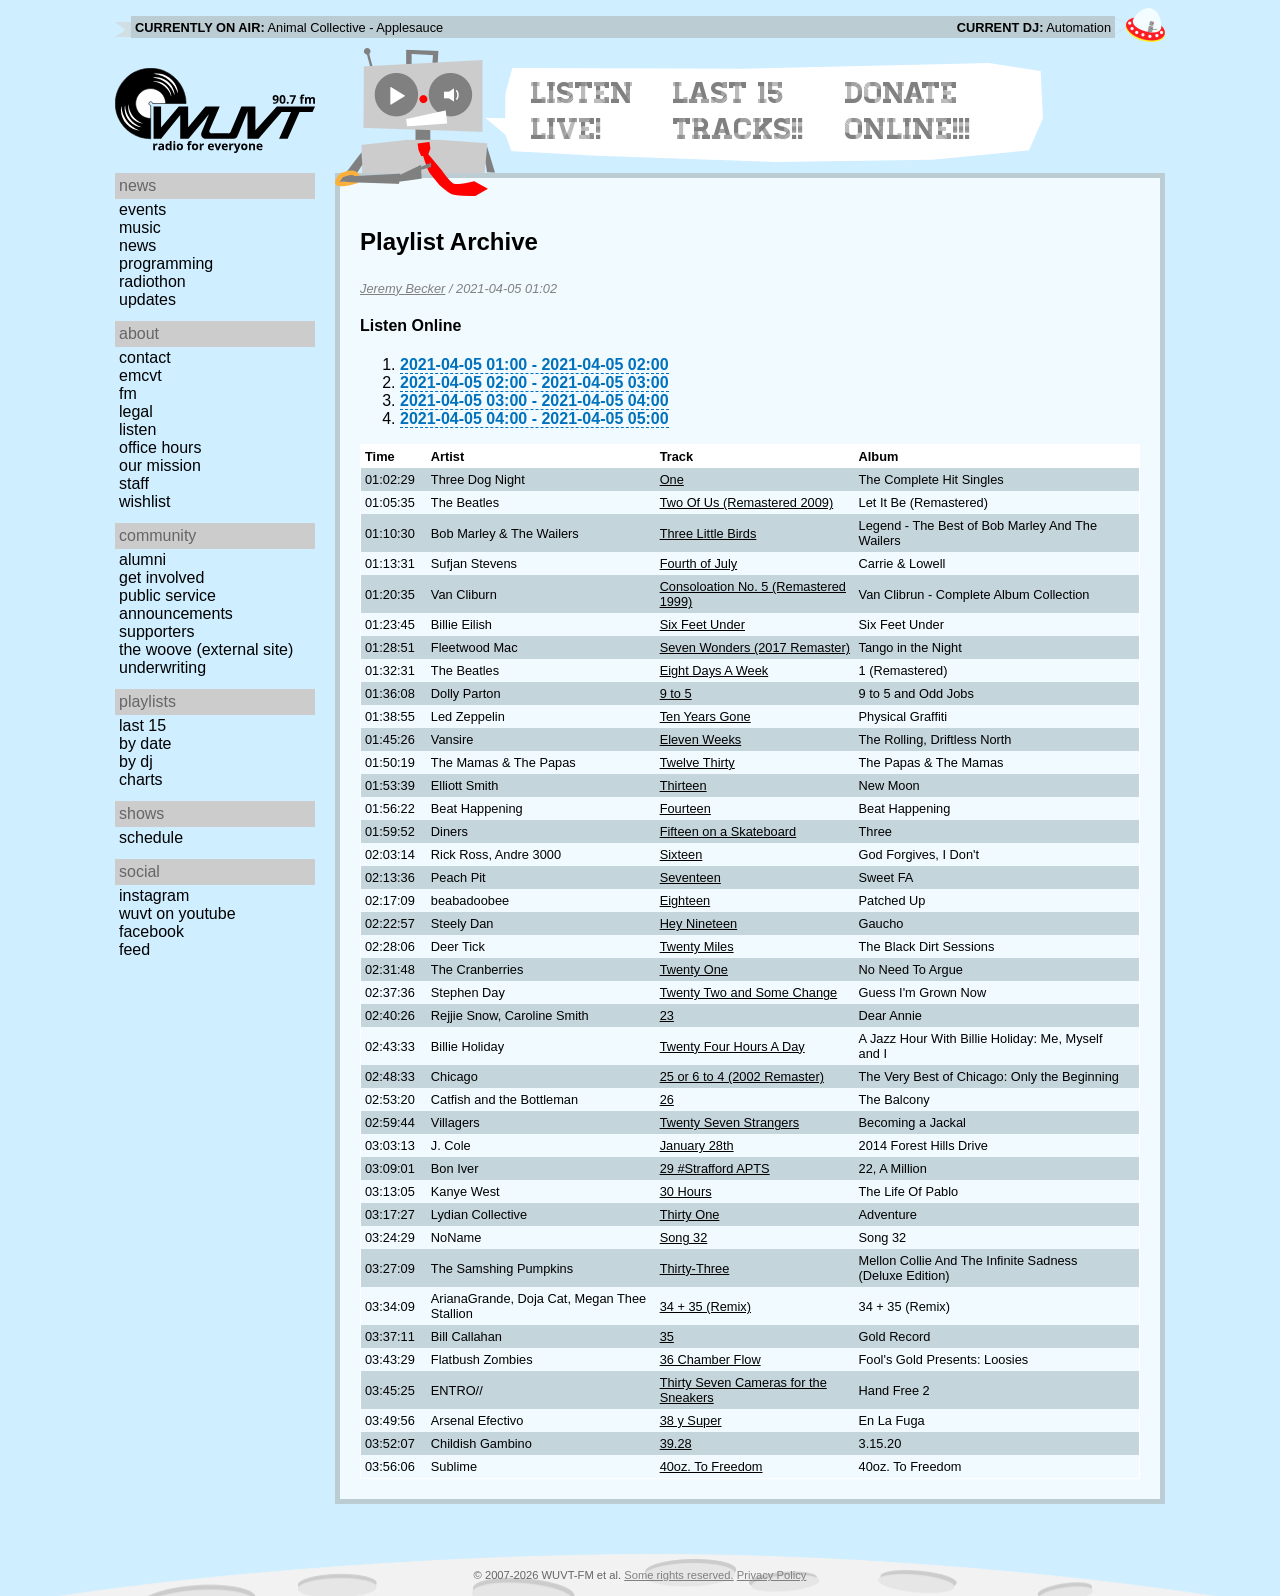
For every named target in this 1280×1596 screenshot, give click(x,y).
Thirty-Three (695, 1268)
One (672, 479)
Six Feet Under (702, 624)
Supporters (157, 631)
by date (145, 743)
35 (667, 1336)
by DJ (136, 761)
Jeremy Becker (402, 288)
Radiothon (152, 281)
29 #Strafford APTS (715, 1168)
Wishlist (145, 501)
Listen (137, 429)
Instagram (154, 895)
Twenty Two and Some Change (749, 992)
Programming (166, 263)
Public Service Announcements (176, 604)
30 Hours (686, 1191)
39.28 (676, 1443)
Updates (147, 299)
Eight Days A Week (714, 670)
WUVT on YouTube (177, 913)
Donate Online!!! (908, 111)
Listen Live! (582, 111)
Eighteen (685, 900)
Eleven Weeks (701, 739)
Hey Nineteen (699, 923)
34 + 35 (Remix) (705, 1306)
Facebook (151, 931)
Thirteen (683, 785)
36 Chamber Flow (710, 1359)
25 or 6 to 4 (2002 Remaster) (742, 1076)
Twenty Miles (697, 946)
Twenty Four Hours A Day (732, 1046)
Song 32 (684, 1237)
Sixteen (681, 854)
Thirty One (690, 1214)
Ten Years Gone (705, 716)
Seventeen (690, 877)
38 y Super (691, 1420)
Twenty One (694, 969)
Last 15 (142, 725)
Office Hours (160, 447)
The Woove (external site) (206, 649)
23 (667, 1015)
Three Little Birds (708, 533)
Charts (141, 779)
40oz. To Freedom (711, 1466)
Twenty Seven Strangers (729, 1122)
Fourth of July (699, 563)
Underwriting (162, 667)
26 (667, 1099)
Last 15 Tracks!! (738, 111)
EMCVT (140, 375)
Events (142, 209)
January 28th (697, 1145)
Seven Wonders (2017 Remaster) (755, 647)
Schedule (151, 837)
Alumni (142, 559)
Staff (134, 483)
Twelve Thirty (697, 762)
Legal (136, 411)
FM (128, 393)
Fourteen (685, 808)
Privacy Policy (772, 1575)
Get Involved (161, 577)
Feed (134, 949)
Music (140, 227)
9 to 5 (676, 693)
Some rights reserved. (678, 1575)
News (137, 245)
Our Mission (160, 465)
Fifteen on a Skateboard (728, 831)
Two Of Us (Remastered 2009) (747, 502)
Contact (145, 357)
